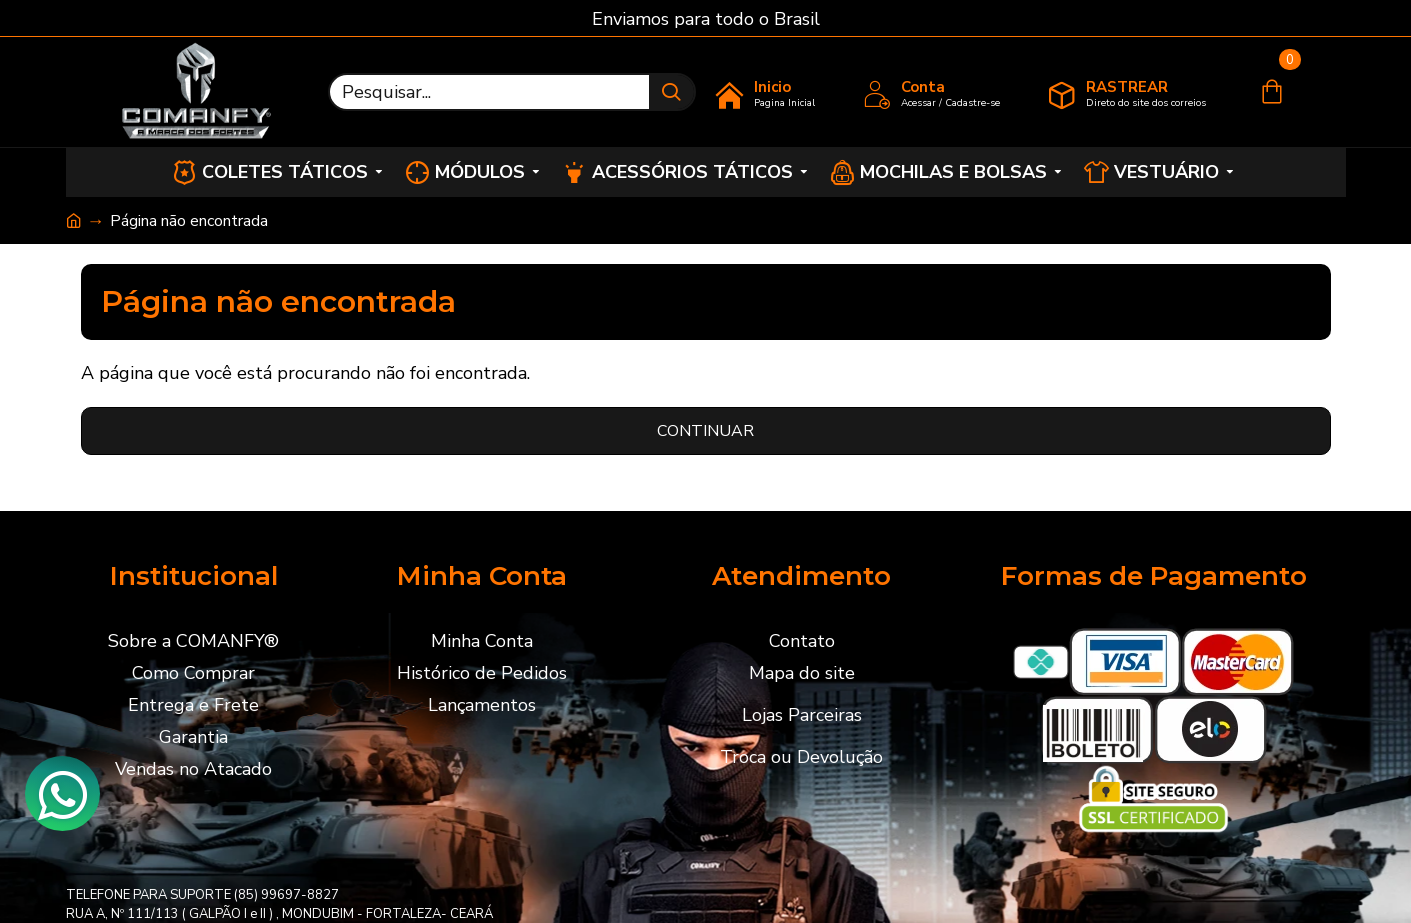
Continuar (705, 431)
